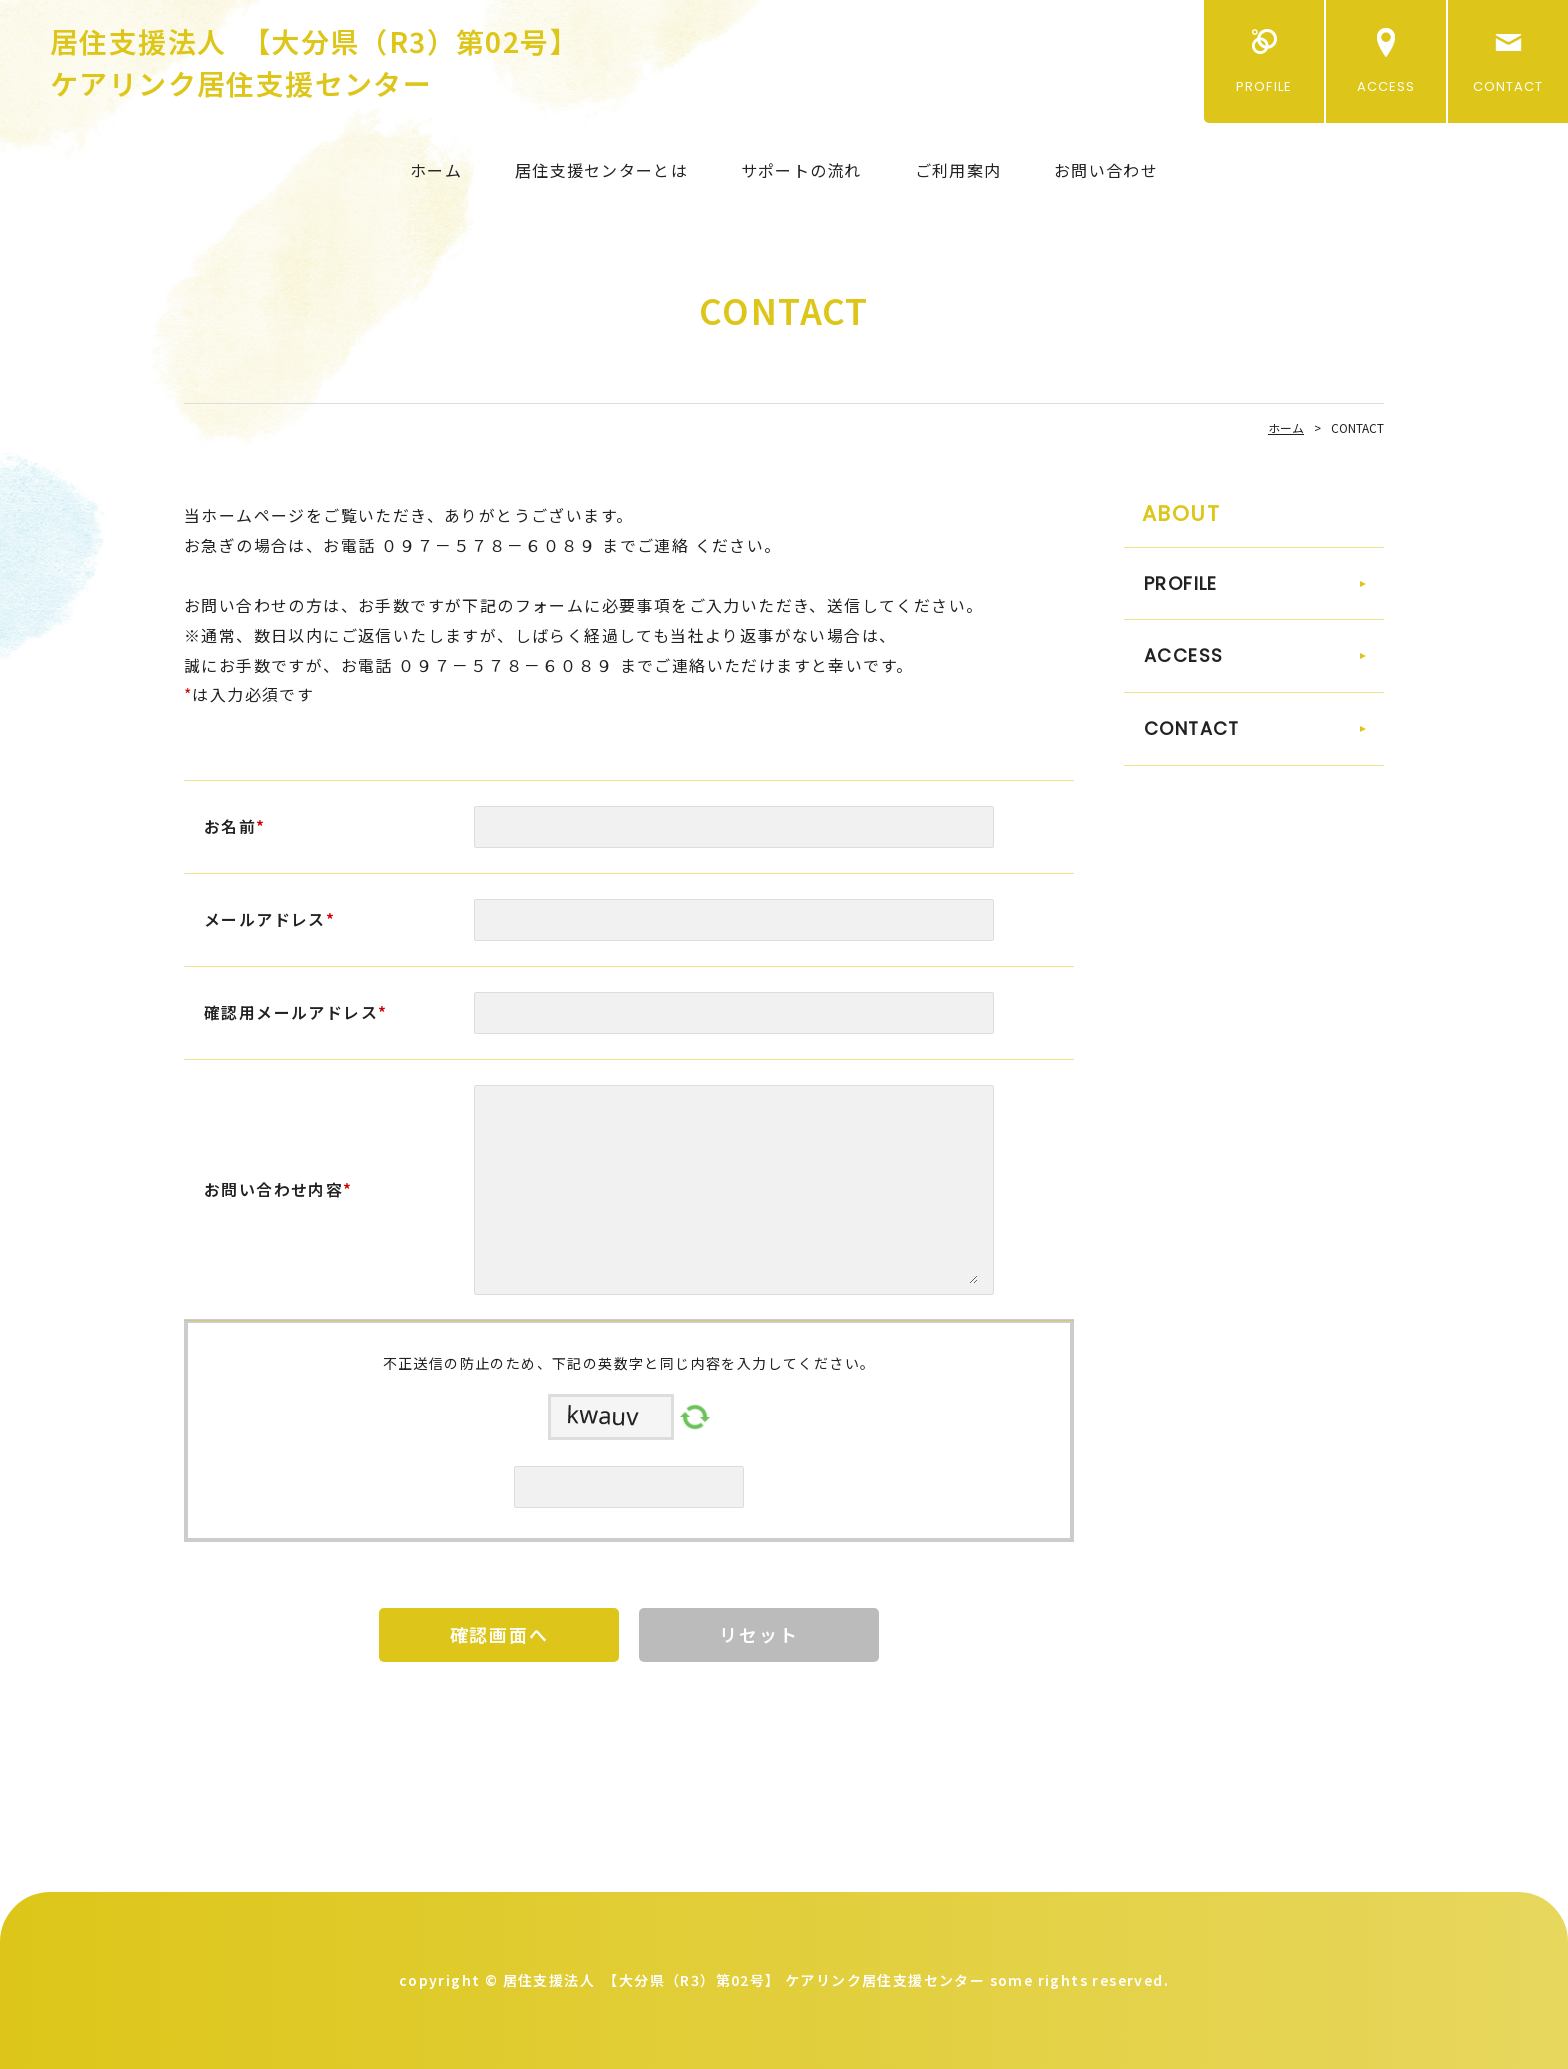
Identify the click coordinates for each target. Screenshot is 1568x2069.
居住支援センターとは (601, 170)
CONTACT (1508, 86)
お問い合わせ (1106, 170)
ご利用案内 (958, 170)
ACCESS (1386, 86)
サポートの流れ (801, 170)
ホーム (436, 170)
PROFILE (1263, 86)
